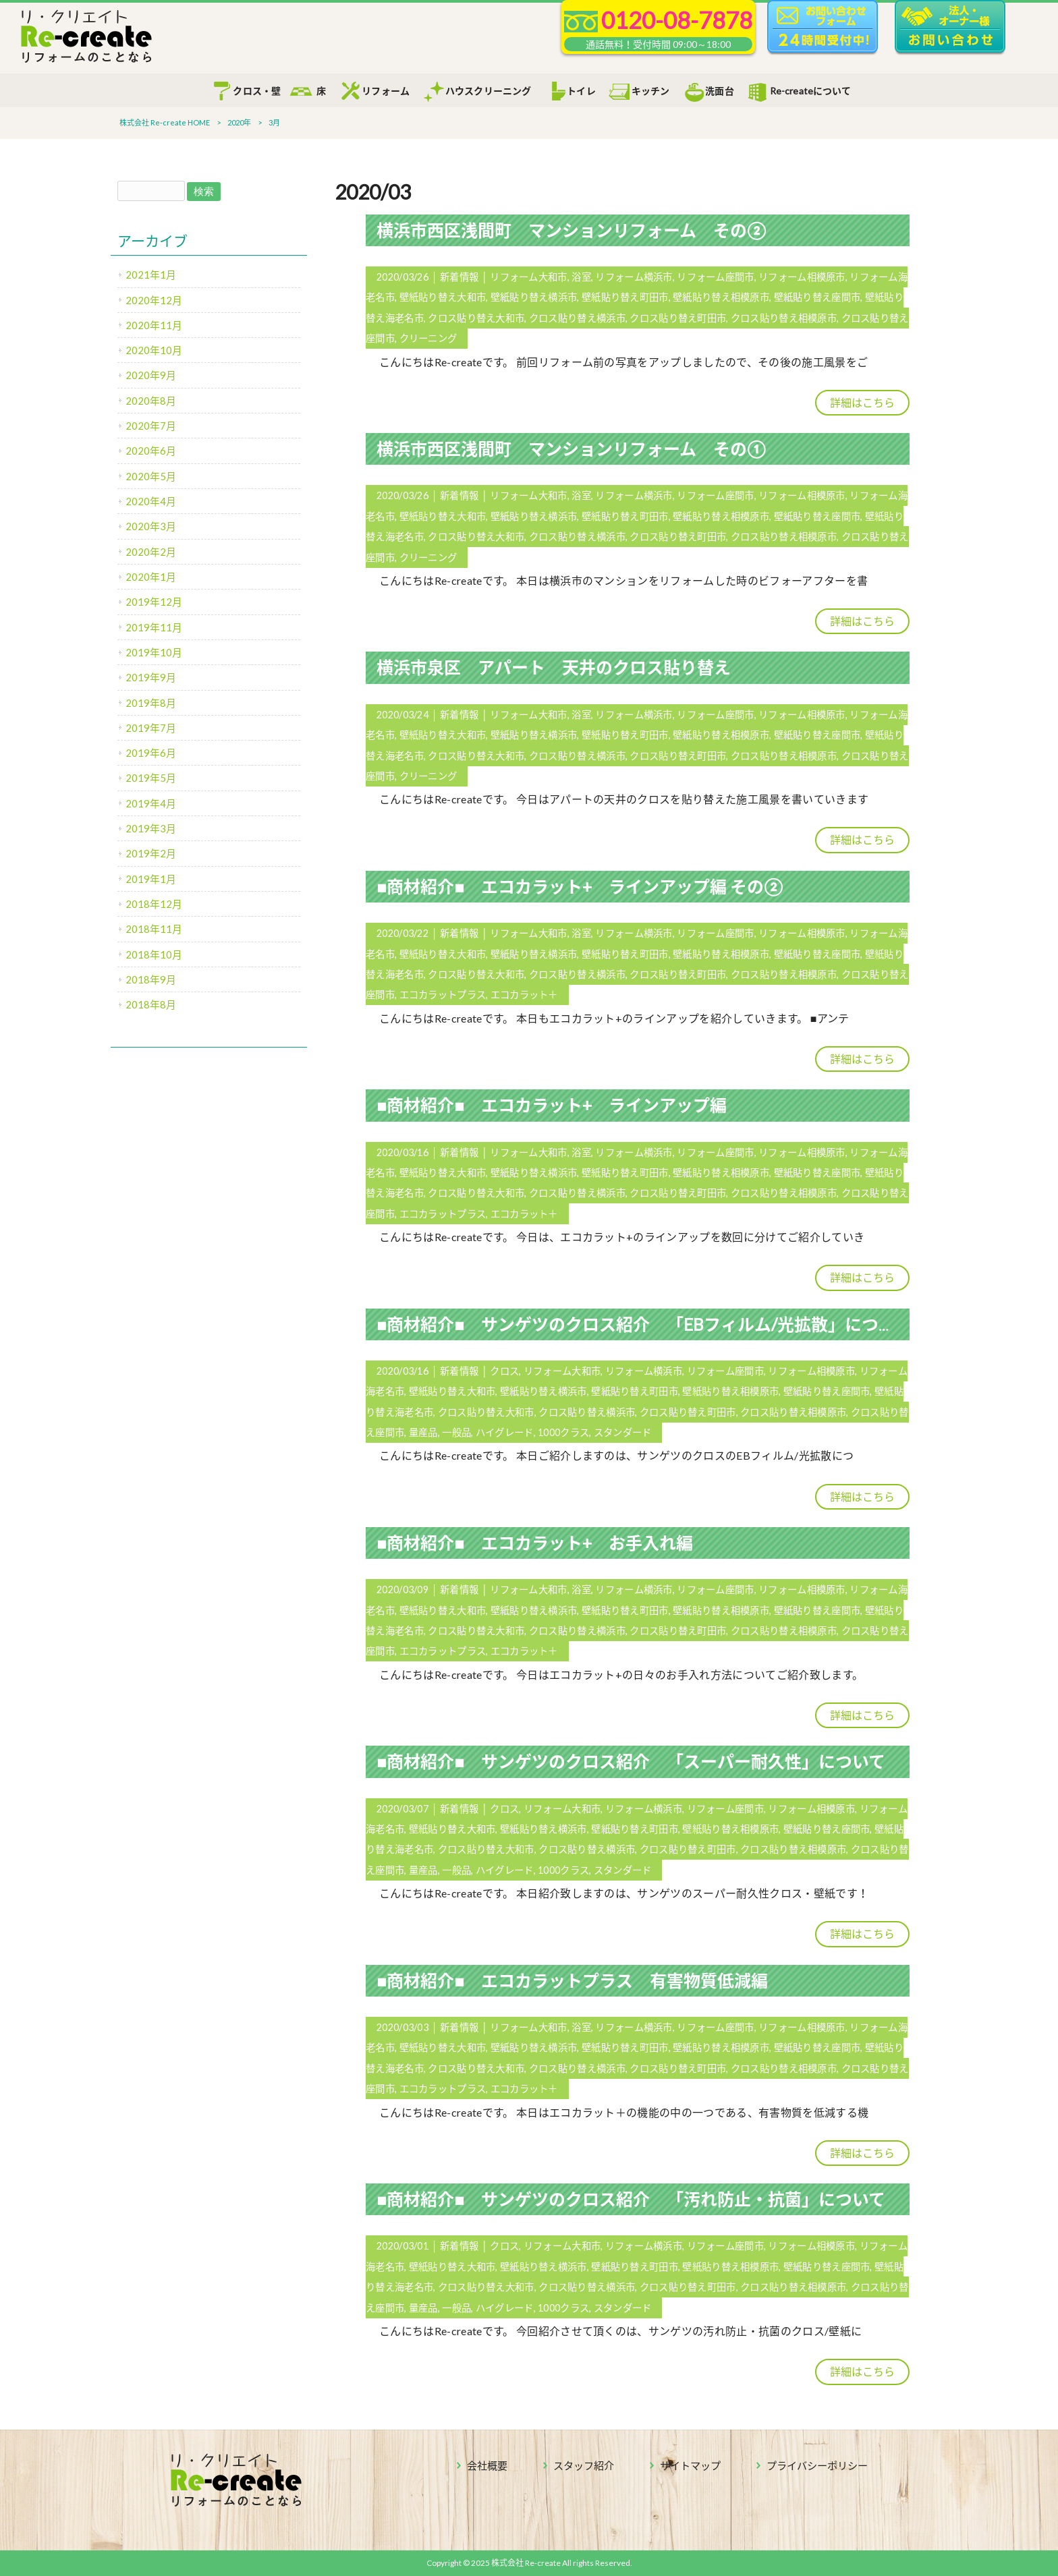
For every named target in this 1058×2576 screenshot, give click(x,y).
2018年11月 (154, 929)
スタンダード (623, 1432)
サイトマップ (690, 2465)
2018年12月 (154, 904)
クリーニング (428, 338)
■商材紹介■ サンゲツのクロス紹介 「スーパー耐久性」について (631, 1761)
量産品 (423, 1432)
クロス (504, 1371)
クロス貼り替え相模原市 (784, 318)
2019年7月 (151, 728)
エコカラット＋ (524, 994)
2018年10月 (154, 954)
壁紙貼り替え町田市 (625, 297)
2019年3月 (151, 828)
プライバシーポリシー (817, 2465)
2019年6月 (151, 753)
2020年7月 (151, 426)
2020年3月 (151, 526)
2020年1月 (151, 577)
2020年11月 (154, 325)
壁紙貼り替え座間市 (817, 297)
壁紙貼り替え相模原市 (721, 297)
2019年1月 (151, 879)
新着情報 (459, 277)
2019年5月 (151, 778)
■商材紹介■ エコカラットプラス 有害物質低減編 (572, 1980)
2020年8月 (151, 401)
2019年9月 (151, 677)
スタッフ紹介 (583, 2465)
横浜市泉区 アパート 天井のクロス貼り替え (554, 667)
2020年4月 (151, 501)
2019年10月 (154, 652)
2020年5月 (151, 476)
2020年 (239, 122)
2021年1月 (151, 274)
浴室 (581, 277)
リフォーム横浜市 (633, 277)
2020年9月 (151, 375)
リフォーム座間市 (715, 277)
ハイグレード (505, 1432)
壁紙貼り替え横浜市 (534, 297)
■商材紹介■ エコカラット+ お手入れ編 (535, 1543)
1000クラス (563, 1432)
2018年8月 (151, 1004)
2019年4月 (151, 803)
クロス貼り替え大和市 (476, 318)
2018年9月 (151, 979)
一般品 (456, 1432)
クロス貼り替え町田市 (678, 318)
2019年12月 (154, 602)
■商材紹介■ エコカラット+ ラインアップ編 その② (580, 886)
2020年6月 (151, 451)
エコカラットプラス (442, 994)
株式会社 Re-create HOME (164, 122)
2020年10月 (154, 350)
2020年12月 (154, 300)
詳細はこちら (862, 402)
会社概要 (487, 2465)
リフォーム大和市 (528, 277)
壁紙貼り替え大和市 (442, 297)
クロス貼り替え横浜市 (577, 318)
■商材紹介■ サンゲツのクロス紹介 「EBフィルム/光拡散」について (644, 1324)
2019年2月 (151, 853)
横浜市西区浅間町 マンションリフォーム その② (571, 230)
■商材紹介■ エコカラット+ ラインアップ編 (552, 1105)
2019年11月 (154, 627)
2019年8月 (151, 703)
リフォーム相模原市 (801, 277)
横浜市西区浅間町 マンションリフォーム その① (571, 448)
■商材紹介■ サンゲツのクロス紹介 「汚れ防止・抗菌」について (631, 2199)
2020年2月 (151, 552)
